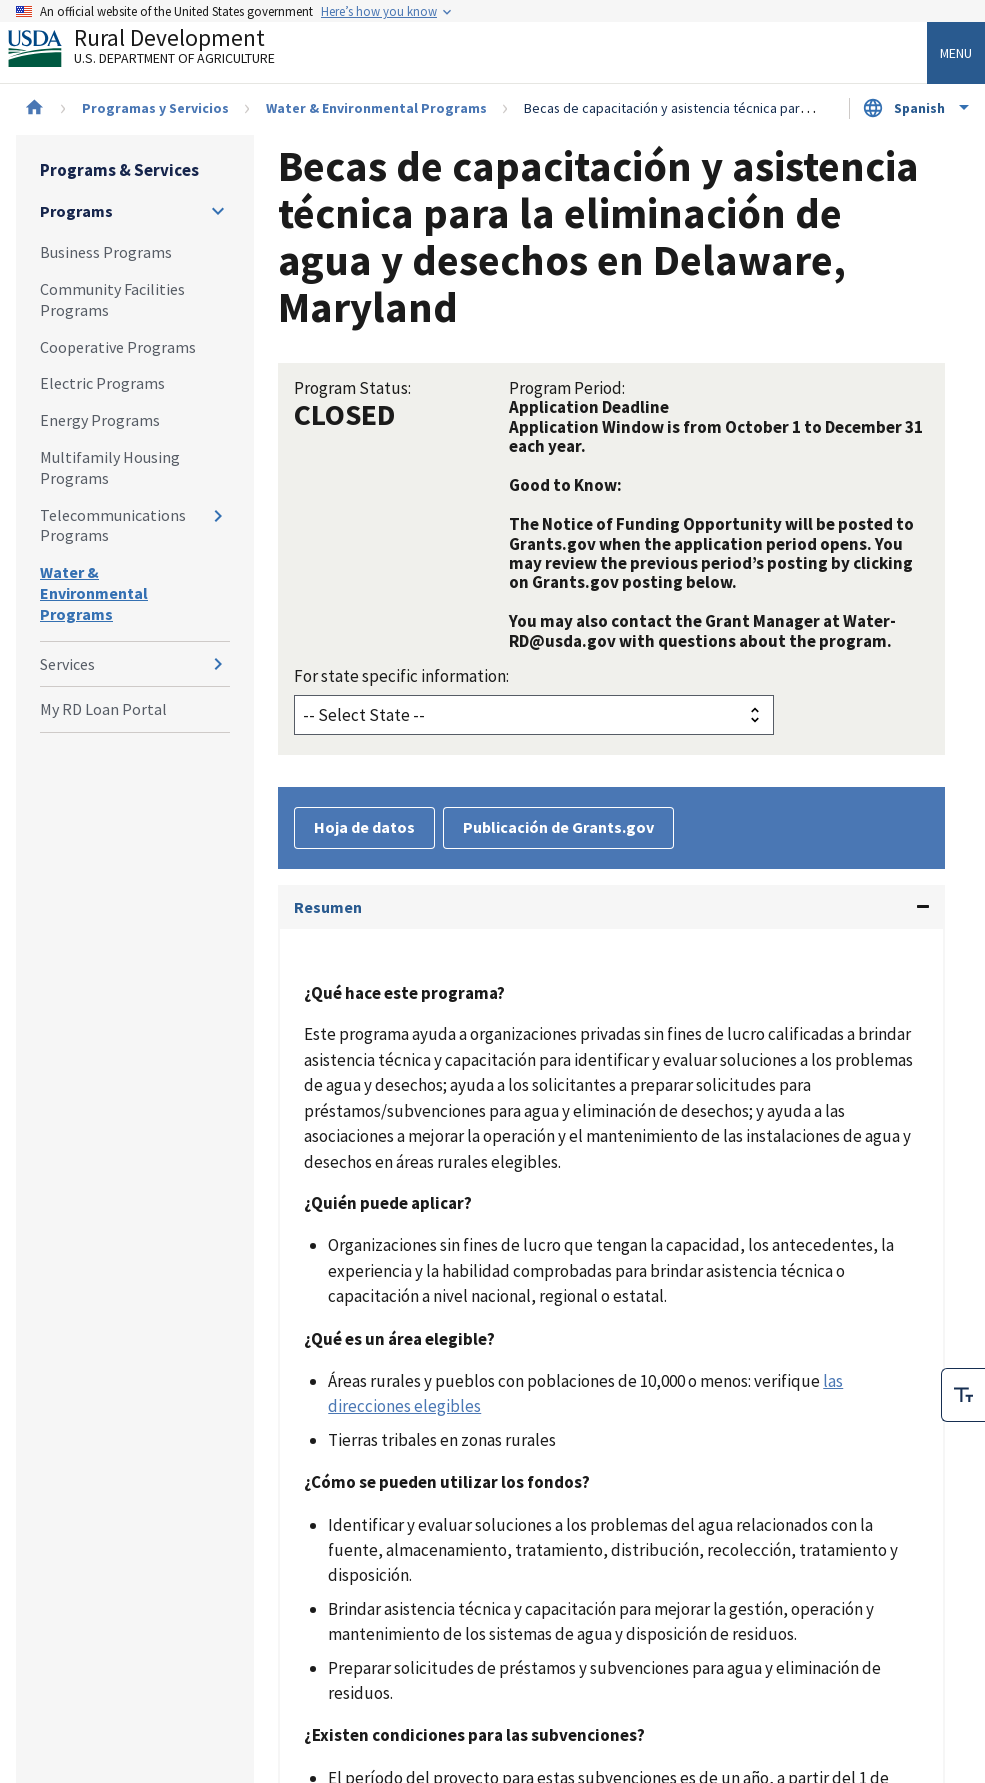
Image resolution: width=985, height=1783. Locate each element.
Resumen (328, 907)
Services (67, 664)
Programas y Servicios (155, 108)
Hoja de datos (364, 827)
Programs (76, 211)
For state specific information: (401, 676)
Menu (956, 53)
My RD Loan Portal (103, 709)
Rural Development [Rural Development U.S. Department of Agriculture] (158, 51)
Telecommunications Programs (113, 525)
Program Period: (567, 388)
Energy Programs (100, 420)
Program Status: (352, 388)
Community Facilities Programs (112, 299)
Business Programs (106, 252)
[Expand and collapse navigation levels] (218, 211)
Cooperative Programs (118, 347)
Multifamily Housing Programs (110, 467)
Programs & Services (119, 170)
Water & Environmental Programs (376, 108)
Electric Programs (102, 383)
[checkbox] (963, 1395)
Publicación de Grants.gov (558, 827)
